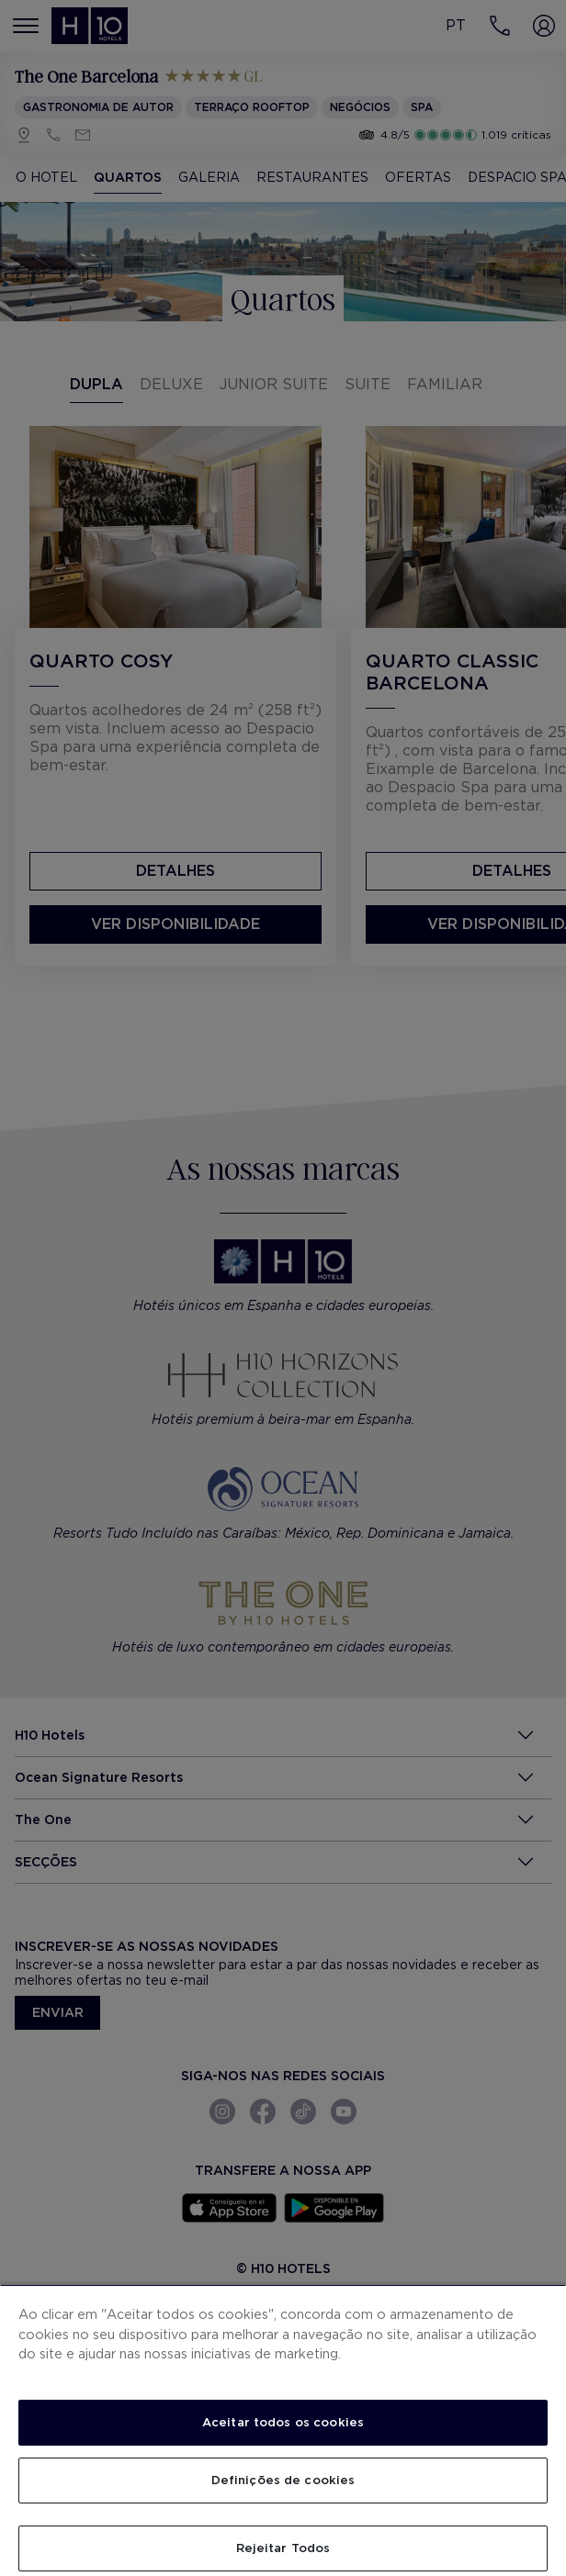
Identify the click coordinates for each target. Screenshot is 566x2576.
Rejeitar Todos (283, 2548)
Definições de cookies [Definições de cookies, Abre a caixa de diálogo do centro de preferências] (283, 2480)
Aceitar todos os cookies (283, 2422)
